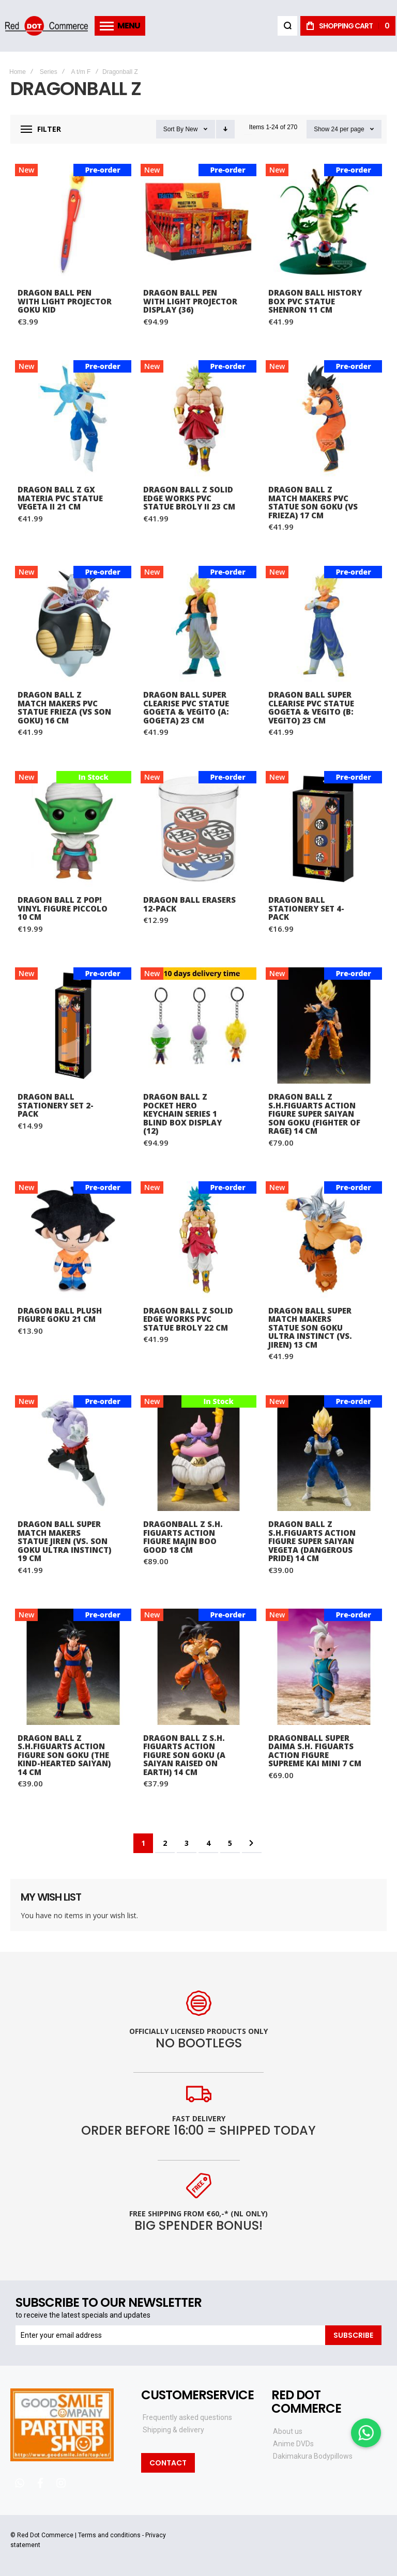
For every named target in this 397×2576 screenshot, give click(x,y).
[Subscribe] (353, 2335)
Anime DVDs (293, 2444)
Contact (168, 2463)
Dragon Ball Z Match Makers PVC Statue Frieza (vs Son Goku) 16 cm (64, 707)
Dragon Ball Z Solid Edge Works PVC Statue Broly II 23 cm (189, 498)
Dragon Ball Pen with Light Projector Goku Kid (65, 301)
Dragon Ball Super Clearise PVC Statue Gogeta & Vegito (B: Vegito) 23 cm (311, 707)
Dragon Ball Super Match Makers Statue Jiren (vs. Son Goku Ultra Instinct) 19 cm (64, 1541)
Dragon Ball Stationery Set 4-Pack (306, 908)
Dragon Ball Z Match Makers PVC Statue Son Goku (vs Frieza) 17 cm (313, 502)
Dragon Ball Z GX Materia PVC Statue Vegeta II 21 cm (60, 498)
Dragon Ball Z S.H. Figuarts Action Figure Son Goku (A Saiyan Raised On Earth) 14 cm (184, 1755)
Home (17, 71)
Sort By (173, 129)
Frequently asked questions (187, 2417)
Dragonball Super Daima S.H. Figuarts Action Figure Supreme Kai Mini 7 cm (314, 1751)
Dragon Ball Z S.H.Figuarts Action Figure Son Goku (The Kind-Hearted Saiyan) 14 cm (64, 1755)
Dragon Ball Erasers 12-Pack (189, 904)
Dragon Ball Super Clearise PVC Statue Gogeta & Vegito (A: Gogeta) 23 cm (186, 707)
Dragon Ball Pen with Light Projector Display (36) (190, 301)
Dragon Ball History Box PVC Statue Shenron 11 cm (315, 301)
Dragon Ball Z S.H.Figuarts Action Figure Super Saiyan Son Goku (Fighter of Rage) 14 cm (314, 1113)
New (191, 129)
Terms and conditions (109, 2535)
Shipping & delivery (173, 2430)
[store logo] (46, 25)
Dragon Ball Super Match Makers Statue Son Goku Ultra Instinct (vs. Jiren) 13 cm (310, 1327)
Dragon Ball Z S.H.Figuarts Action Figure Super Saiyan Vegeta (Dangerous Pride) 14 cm (312, 1541)
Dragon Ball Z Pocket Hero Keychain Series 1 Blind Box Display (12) (182, 1113)
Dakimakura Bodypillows (313, 2456)
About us (287, 2431)
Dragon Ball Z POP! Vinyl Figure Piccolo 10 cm (63, 908)
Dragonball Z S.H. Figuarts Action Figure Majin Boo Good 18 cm (183, 1537)
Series (48, 71)
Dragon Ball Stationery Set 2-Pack (56, 1105)
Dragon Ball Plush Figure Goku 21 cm (60, 1314)
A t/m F (80, 71)
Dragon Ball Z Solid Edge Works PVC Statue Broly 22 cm (188, 1319)
